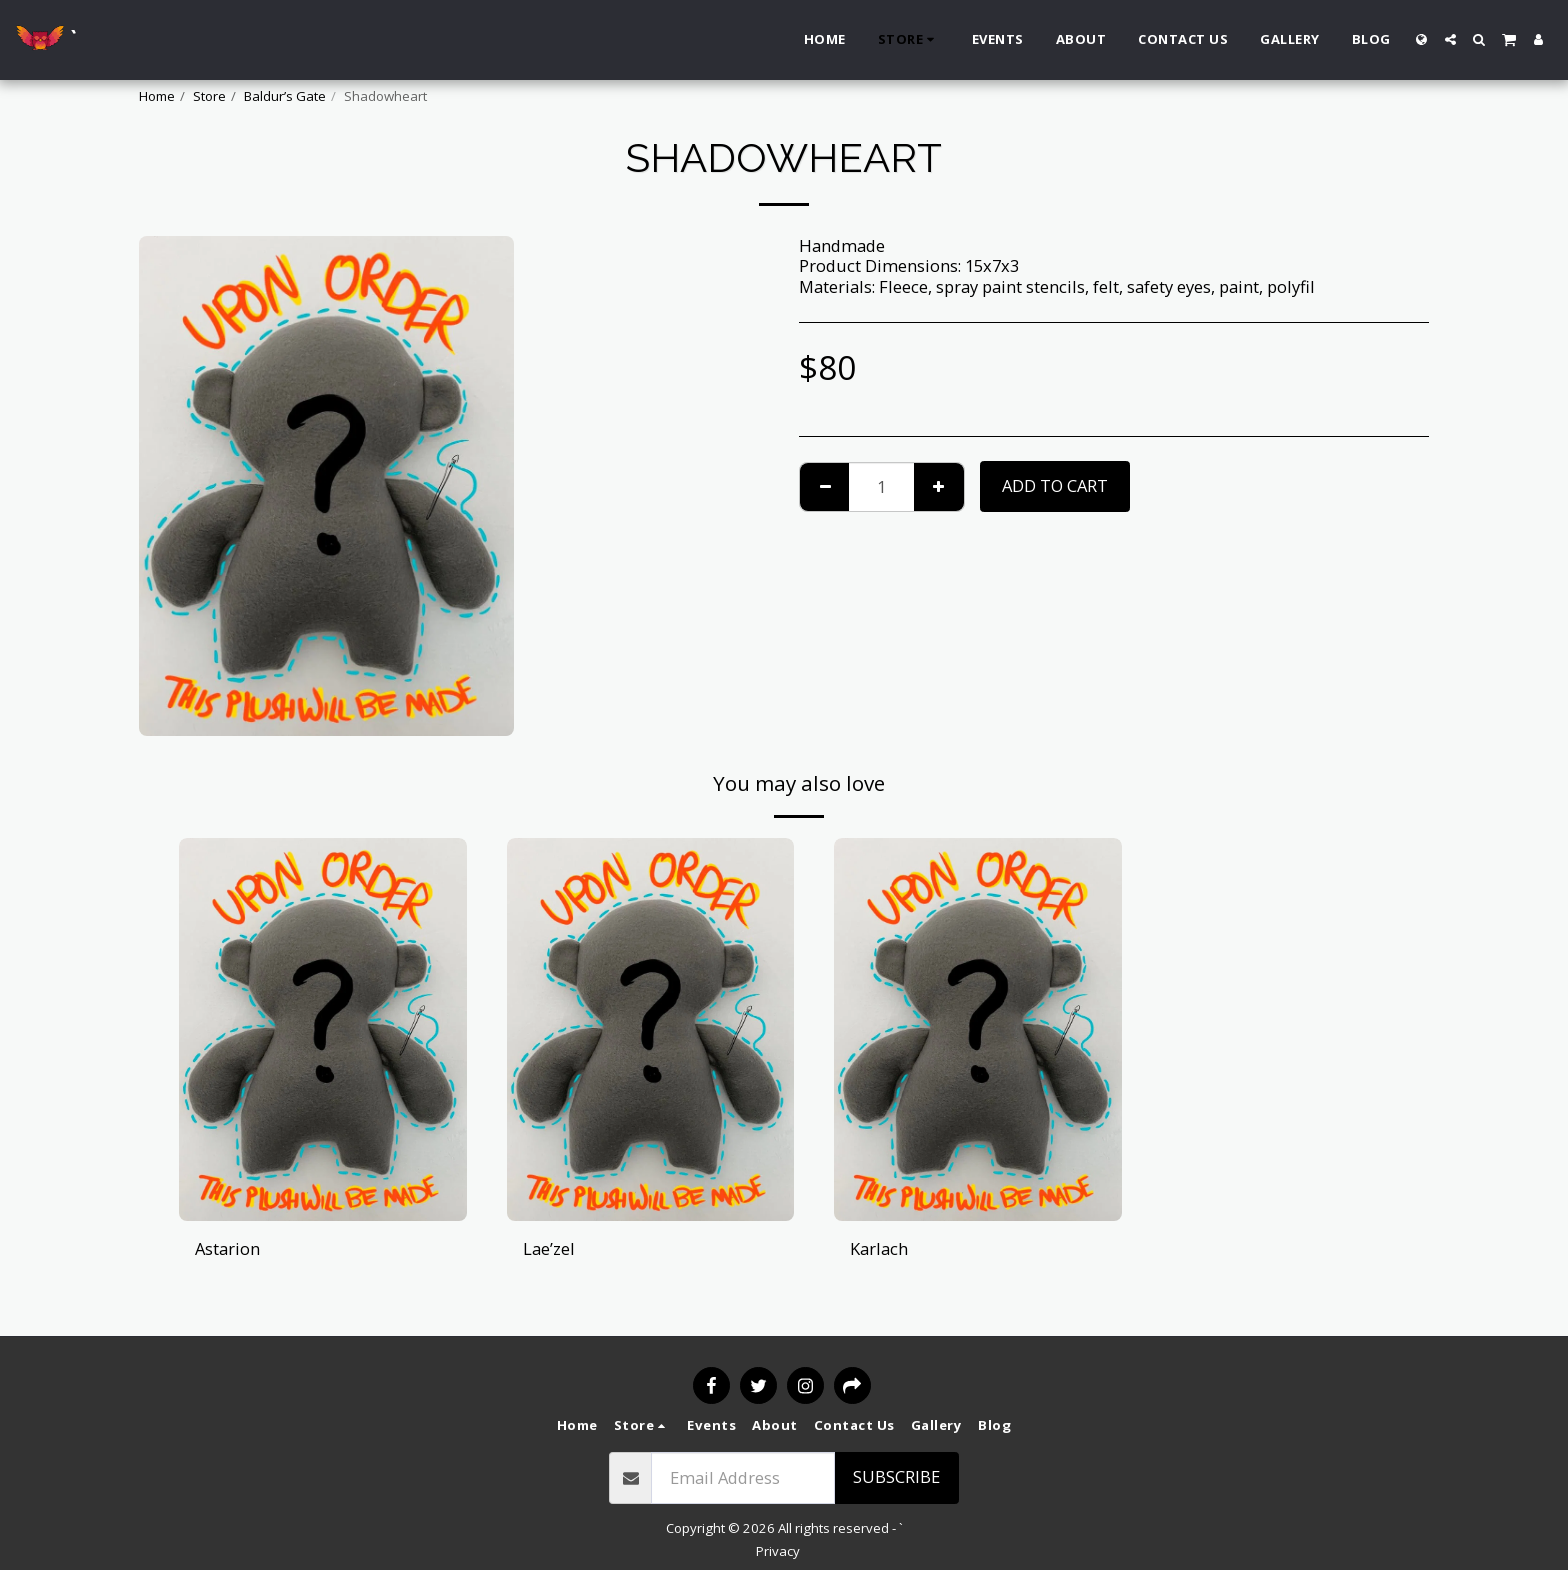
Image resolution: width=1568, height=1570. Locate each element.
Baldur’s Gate (285, 96)
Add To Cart (1055, 485)
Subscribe (896, 1476)
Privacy (778, 1551)
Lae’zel (549, 1248)
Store (209, 96)
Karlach (879, 1248)
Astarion (227, 1248)
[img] (323, 1029)
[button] (1450, 39)
